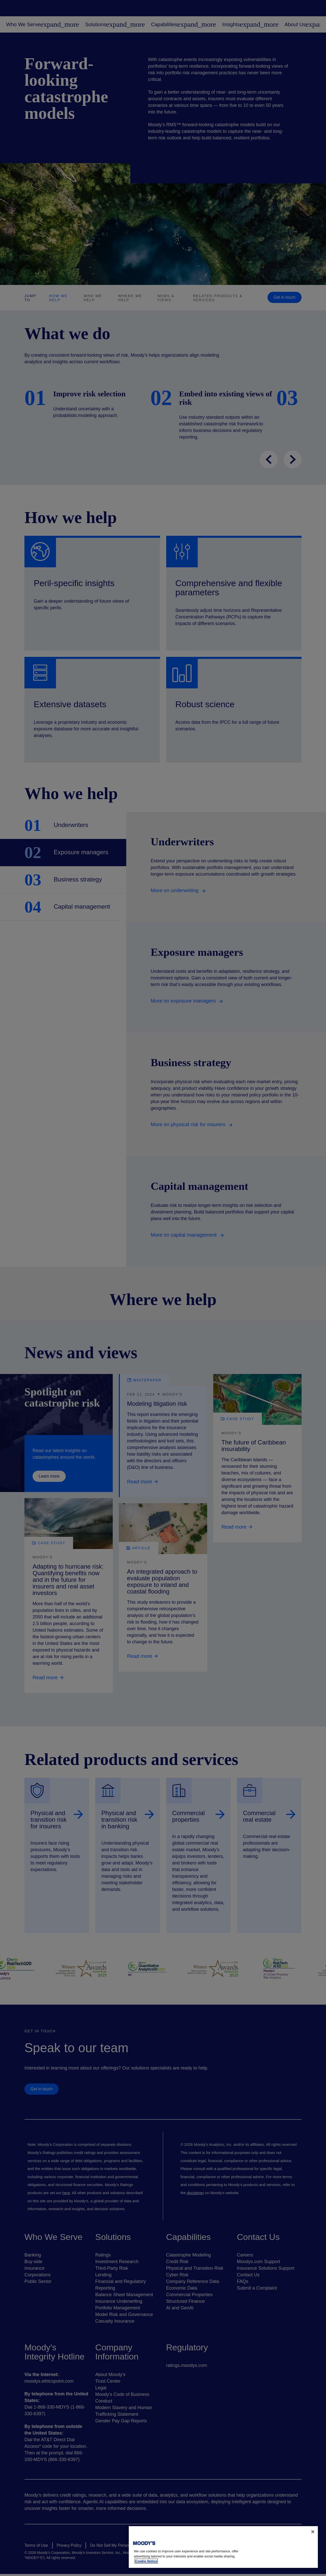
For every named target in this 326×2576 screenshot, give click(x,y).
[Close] (312, 2531)
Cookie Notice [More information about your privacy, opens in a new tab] (146, 2561)
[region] (223, 2547)
